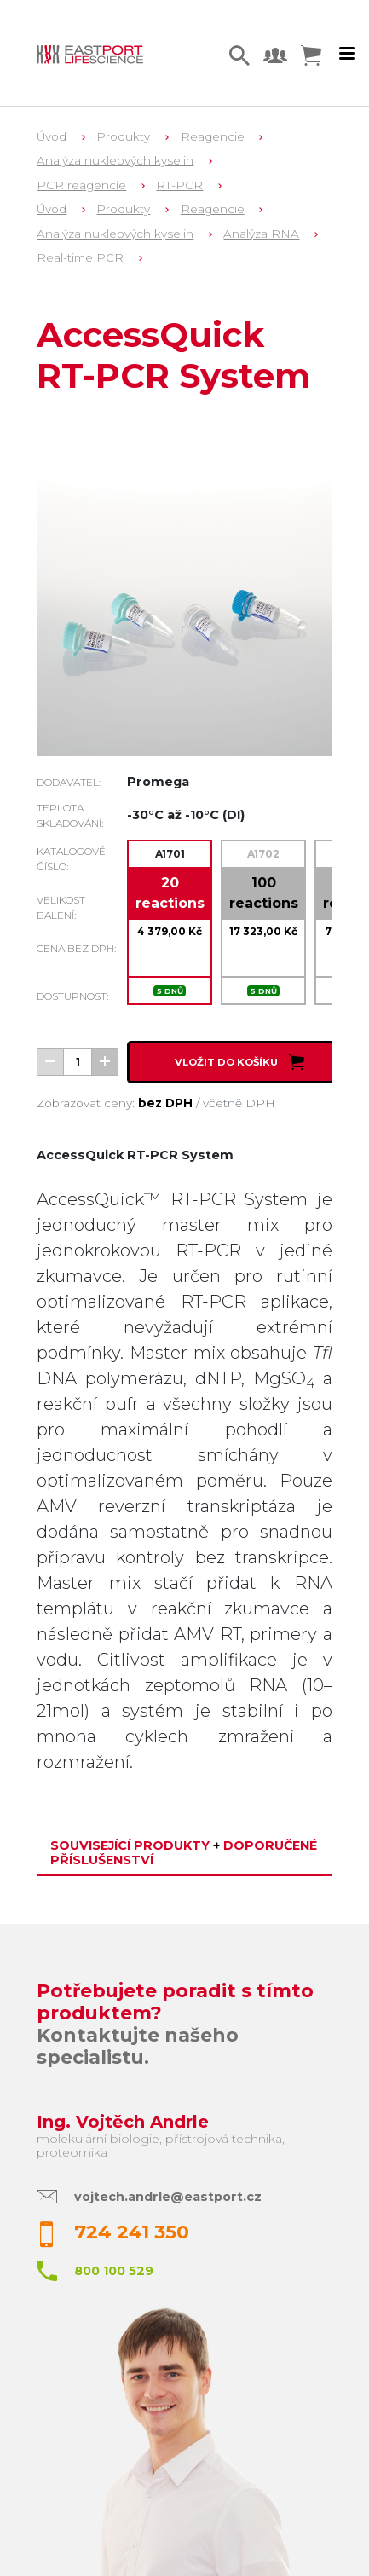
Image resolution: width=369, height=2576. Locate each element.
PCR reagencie (81, 185)
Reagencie (213, 136)
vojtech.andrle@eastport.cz (168, 2196)
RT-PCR (179, 185)
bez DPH (165, 1103)
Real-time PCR (80, 257)
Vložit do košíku (241, 1062)
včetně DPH (239, 1103)
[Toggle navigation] (347, 53)
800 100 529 (113, 2271)
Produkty (123, 136)
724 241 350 (131, 2232)
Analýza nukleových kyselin (115, 160)
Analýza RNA (261, 233)
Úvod (51, 136)
